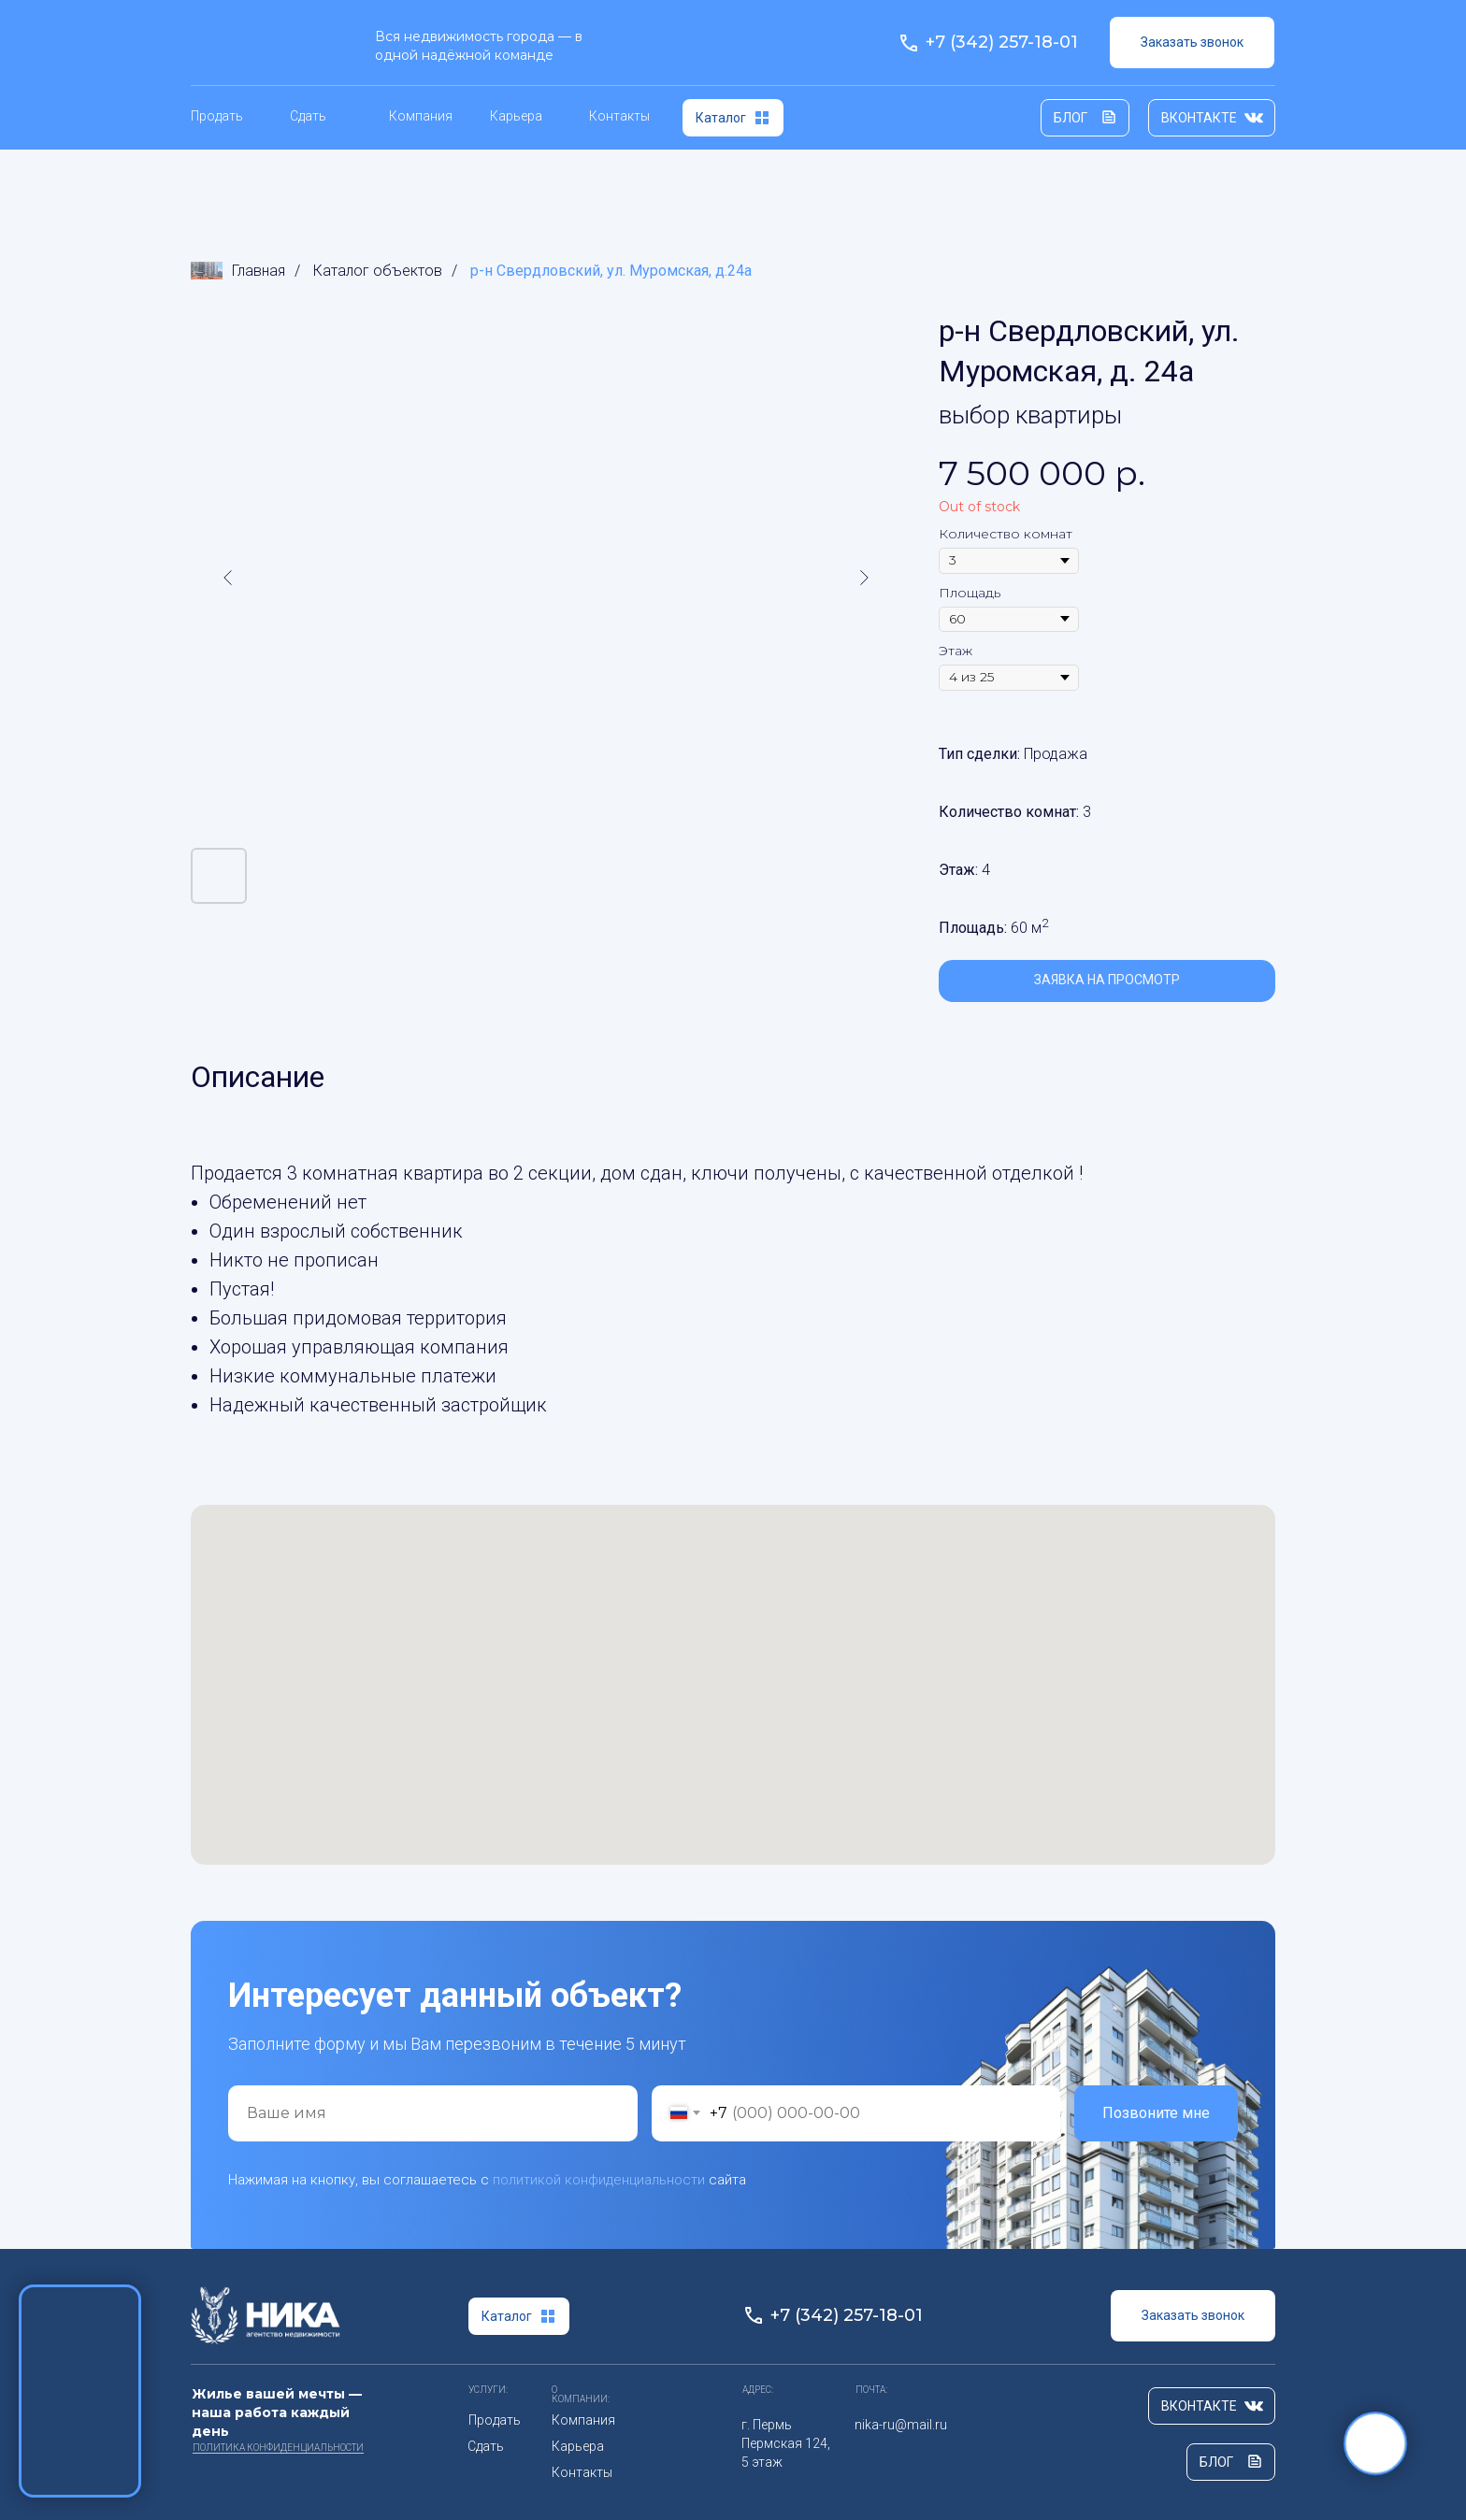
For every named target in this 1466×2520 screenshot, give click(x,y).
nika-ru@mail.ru (901, 2424)
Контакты (619, 115)
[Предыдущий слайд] (228, 577)
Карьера (516, 115)
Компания (421, 115)
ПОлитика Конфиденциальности (278, 2447)
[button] (1192, 42)
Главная (238, 270)
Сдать (308, 115)
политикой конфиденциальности (599, 2179)
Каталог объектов (377, 270)
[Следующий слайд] (864, 577)
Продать (217, 115)
